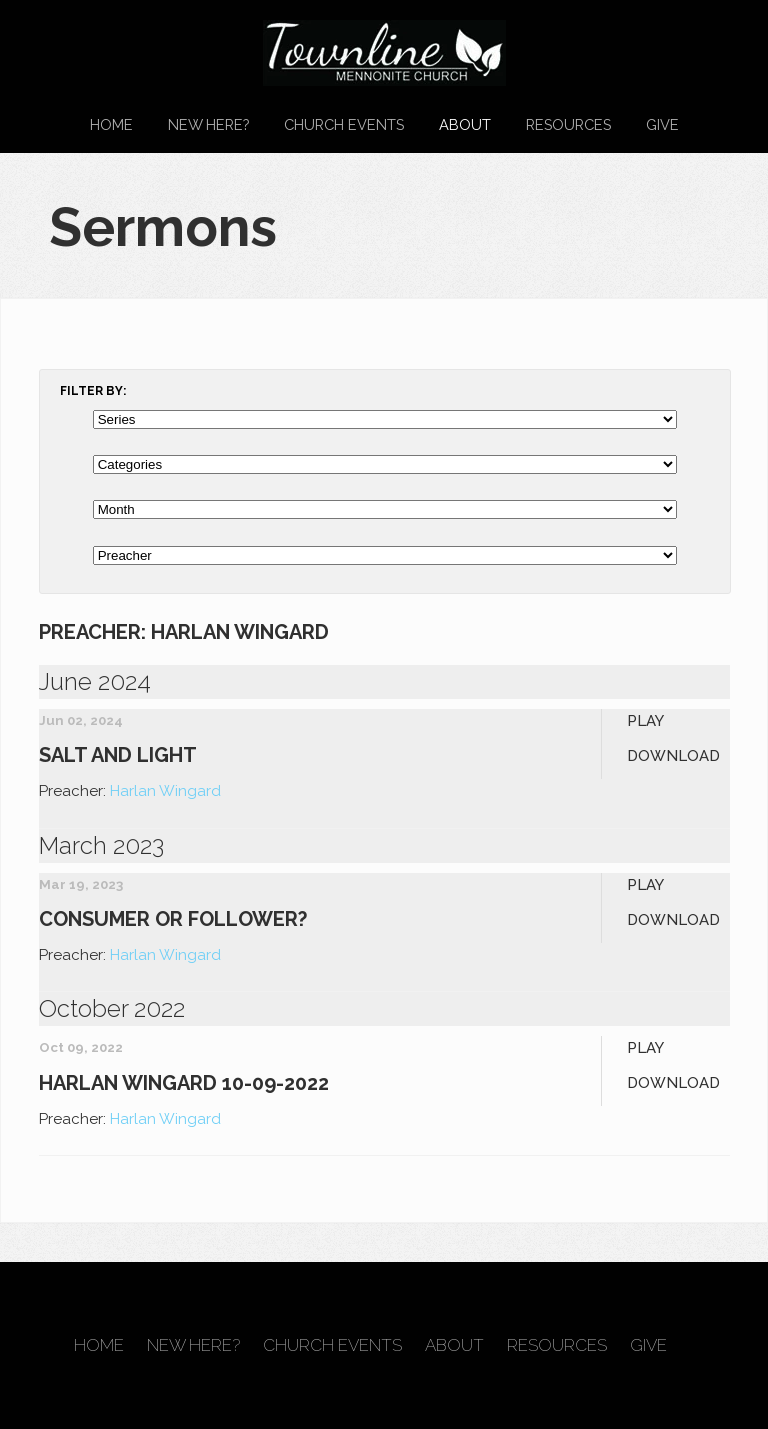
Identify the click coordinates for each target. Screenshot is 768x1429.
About (465, 124)
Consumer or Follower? (173, 919)
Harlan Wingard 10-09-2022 (184, 1083)
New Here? (208, 124)
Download (673, 756)
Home (111, 124)
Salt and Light (118, 755)
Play (645, 721)
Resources (568, 124)
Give (662, 124)
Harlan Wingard (165, 791)
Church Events (344, 124)
